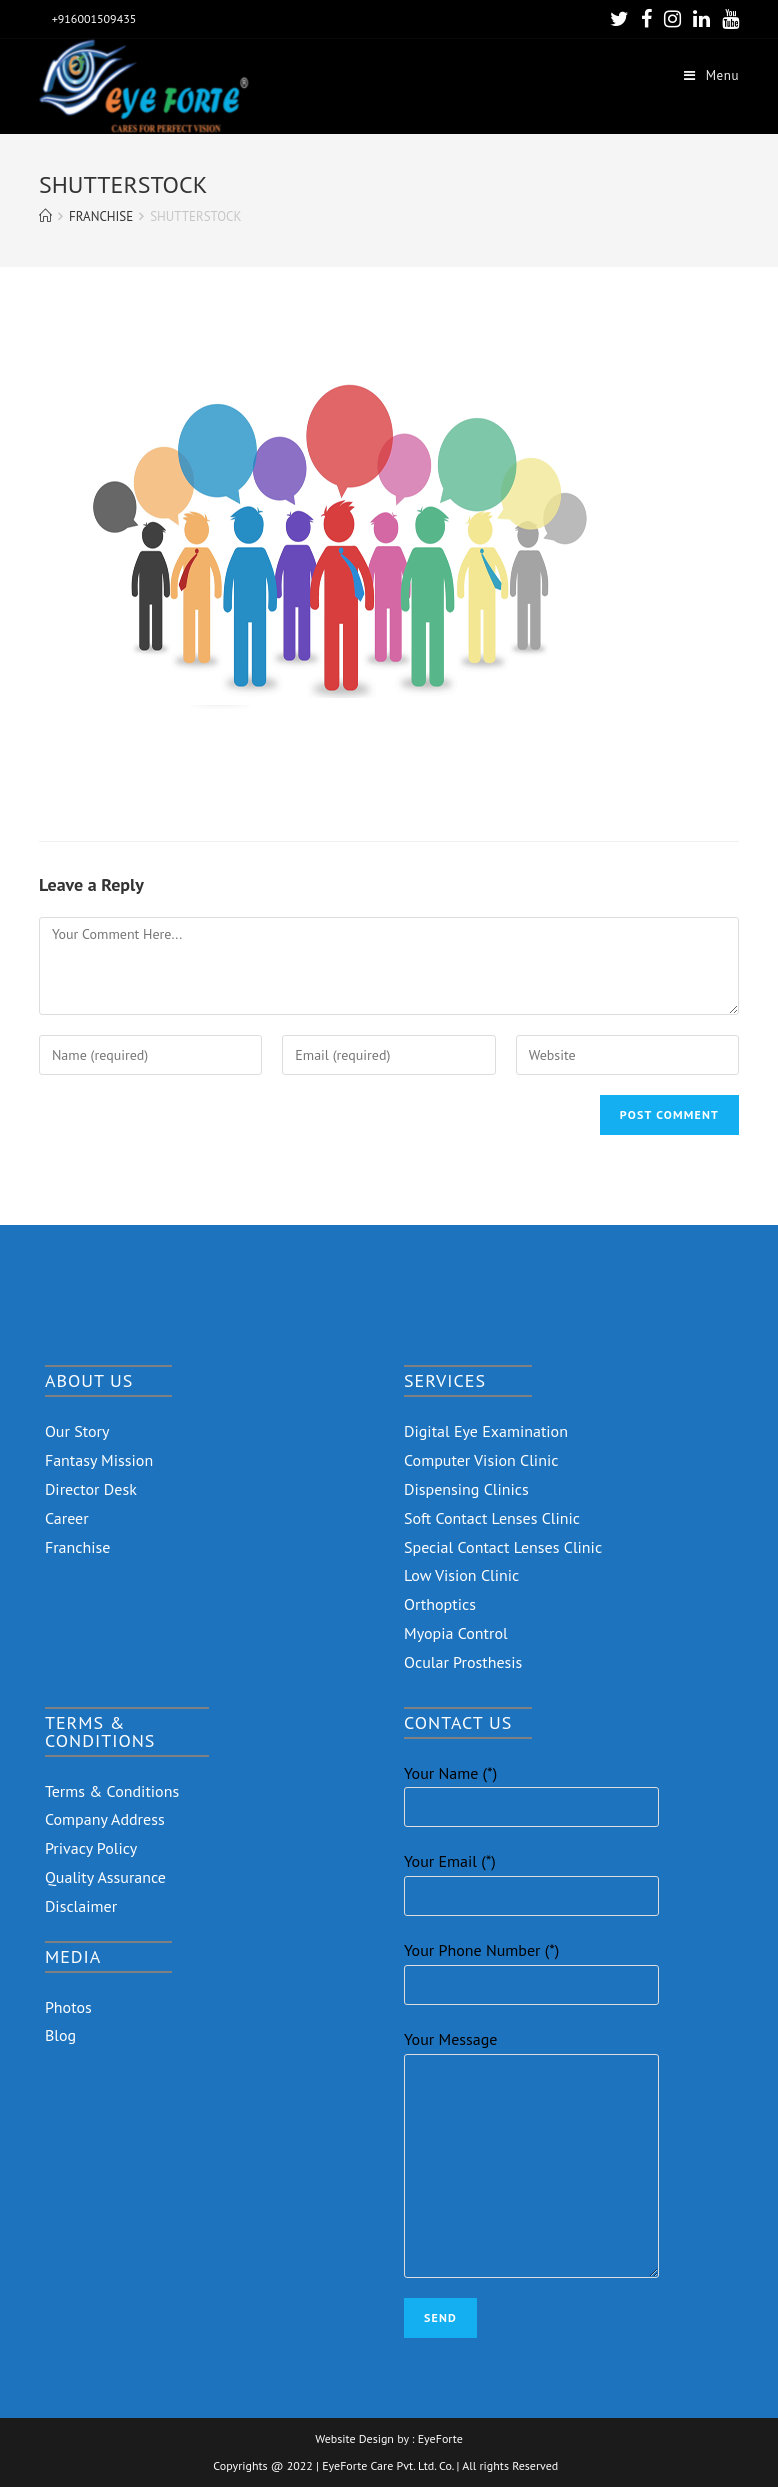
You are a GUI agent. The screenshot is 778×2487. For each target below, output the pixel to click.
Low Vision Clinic (461, 1575)
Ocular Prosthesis (463, 1662)
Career (67, 1518)
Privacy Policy (91, 1848)
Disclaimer (81, 1906)
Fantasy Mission (99, 1460)
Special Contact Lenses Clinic (503, 1547)
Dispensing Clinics (466, 1489)
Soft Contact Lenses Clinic (492, 1518)
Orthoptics (440, 1604)
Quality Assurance (105, 1877)
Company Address (105, 1819)
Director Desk (91, 1489)
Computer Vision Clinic (481, 1460)
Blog (60, 2035)
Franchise (78, 1547)
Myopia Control (456, 1633)
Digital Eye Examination (486, 1431)
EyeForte (440, 2439)
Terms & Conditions (112, 1791)
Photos (68, 2007)
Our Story (77, 1431)
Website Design (354, 2439)
